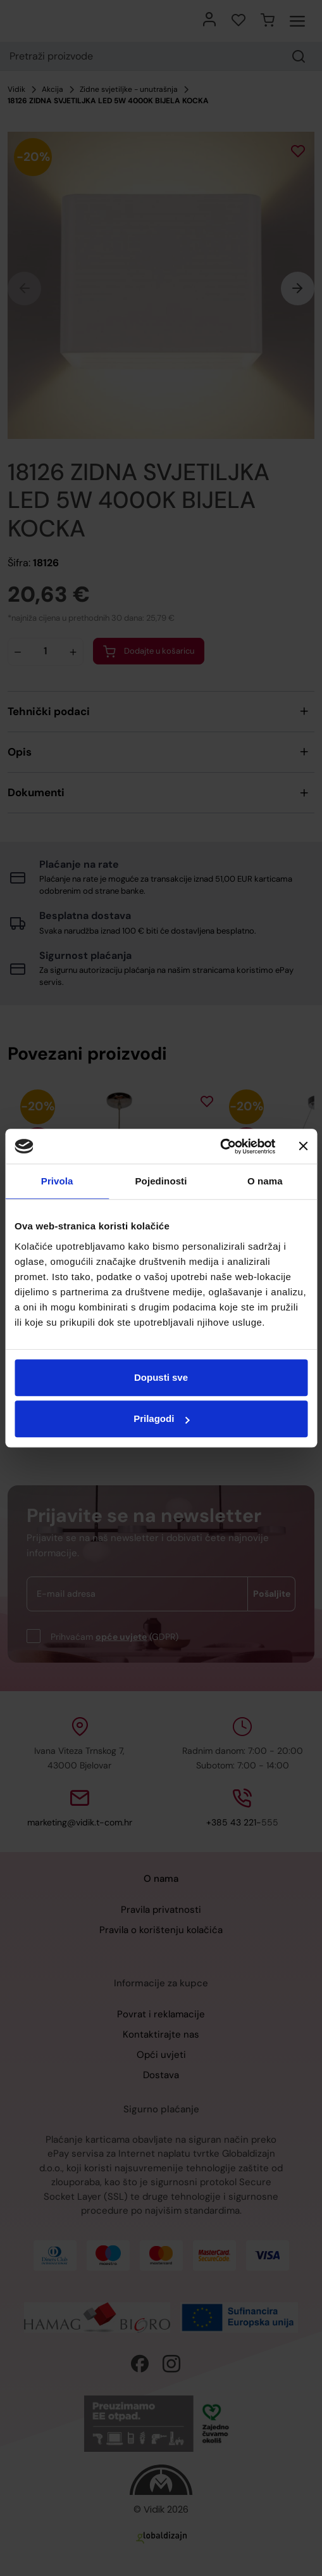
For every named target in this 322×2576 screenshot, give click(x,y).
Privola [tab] (57, 1181)
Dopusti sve (161, 1377)
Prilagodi (161, 1418)
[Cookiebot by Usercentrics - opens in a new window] (219, 1146)
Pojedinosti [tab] (161, 1181)
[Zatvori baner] (303, 1146)
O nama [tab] (265, 1181)
